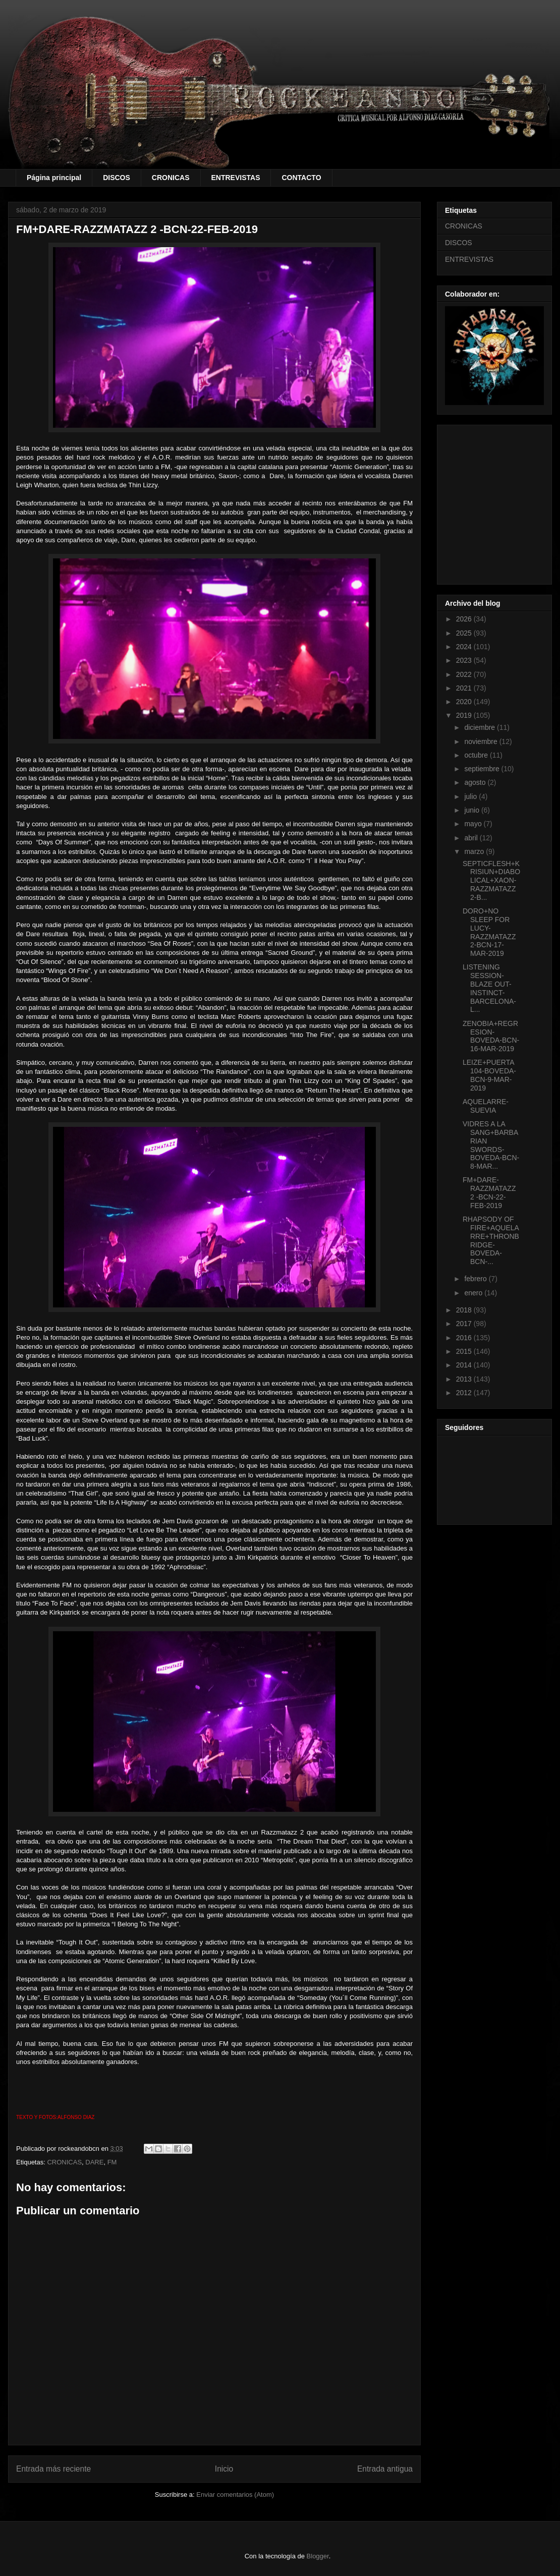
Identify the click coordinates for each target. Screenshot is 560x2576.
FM (112, 2162)
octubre (477, 755)
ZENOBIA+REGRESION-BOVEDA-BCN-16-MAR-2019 (491, 1036)
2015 (465, 1351)
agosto (475, 782)
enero (474, 1293)
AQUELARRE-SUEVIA (486, 1106)
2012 (465, 1393)
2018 (465, 1310)
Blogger (318, 2556)
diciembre (480, 727)
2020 (465, 702)
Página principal (54, 178)
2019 (465, 715)
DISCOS (116, 178)
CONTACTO (301, 178)
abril (471, 838)
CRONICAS (171, 178)
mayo (473, 824)
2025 (465, 633)
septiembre (482, 769)
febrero (476, 1279)
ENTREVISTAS (235, 178)
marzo (475, 851)
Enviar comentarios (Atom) (235, 2494)
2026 (465, 619)
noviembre (481, 741)
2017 (465, 1324)
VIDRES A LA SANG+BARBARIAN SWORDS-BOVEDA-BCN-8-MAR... (491, 1145)
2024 (465, 647)
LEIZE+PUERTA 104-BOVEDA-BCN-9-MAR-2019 (489, 1075)
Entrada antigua (385, 2469)
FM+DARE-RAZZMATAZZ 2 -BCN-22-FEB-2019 (489, 1192)
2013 (465, 1379)
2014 (465, 1365)
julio (471, 796)
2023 (465, 660)
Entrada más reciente (53, 2469)
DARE (94, 2162)
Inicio (224, 2469)
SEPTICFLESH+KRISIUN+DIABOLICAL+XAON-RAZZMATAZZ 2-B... (491, 880)
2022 (465, 674)
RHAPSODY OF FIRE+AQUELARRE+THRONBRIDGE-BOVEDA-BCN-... (491, 1240)
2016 (465, 1338)
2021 (465, 688)
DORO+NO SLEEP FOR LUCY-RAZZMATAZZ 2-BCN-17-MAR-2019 (489, 932)
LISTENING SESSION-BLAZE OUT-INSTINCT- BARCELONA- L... (489, 988)
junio (472, 810)
